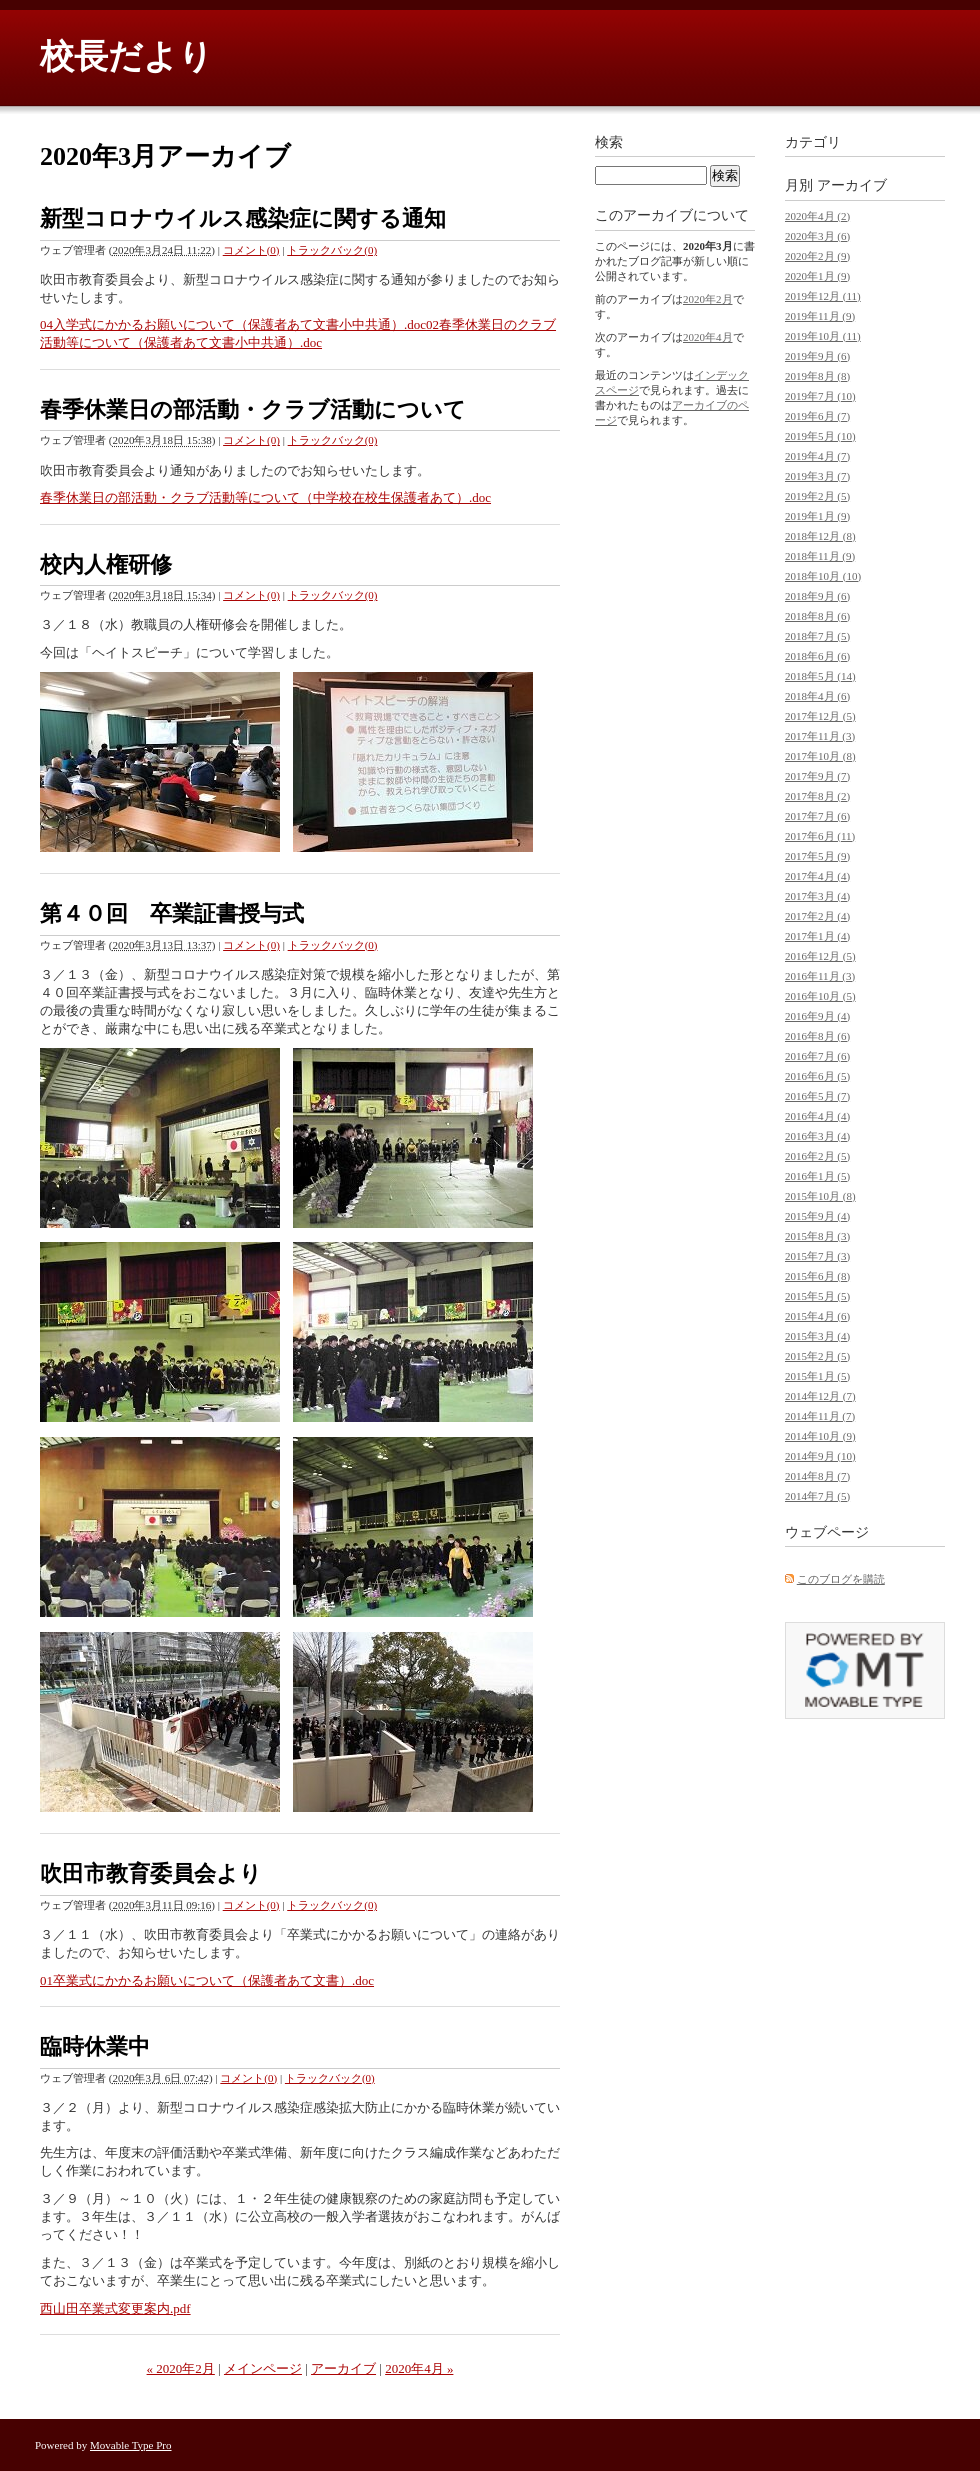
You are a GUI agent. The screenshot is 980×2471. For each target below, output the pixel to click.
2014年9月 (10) (820, 1456)
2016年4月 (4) (817, 1116)
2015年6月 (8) (817, 1276)
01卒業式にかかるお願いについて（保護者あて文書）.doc (207, 1980)
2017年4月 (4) (817, 876)
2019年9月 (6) (817, 356)
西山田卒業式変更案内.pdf (115, 2308)
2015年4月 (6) (817, 1316)
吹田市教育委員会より (151, 1873)
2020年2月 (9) (817, 256)
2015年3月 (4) (817, 1336)
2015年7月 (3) (817, 1256)
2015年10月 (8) (820, 1196)
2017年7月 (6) (817, 816)
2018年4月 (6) (817, 696)
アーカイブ (343, 2368)
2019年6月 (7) (817, 416)
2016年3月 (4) (817, 1136)
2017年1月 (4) (817, 936)
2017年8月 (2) (817, 796)
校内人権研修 (106, 564)
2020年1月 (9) (817, 276)
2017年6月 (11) (820, 836)
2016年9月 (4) (817, 1016)
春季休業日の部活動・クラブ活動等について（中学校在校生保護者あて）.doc (265, 497)
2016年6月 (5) (817, 1076)
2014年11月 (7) (820, 1416)
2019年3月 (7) (817, 476)
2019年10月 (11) (823, 336)
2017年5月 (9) (817, 856)
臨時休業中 (95, 2046)
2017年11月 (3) (820, 736)
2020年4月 (708, 337)
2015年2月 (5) (817, 1356)
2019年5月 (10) (820, 436)
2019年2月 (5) (817, 496)
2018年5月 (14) (820, 676)
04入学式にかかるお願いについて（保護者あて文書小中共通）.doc (233, 324)
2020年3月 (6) (817, 236)
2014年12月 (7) (820, 1396)
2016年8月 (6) (817, 1036)
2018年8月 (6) (817, 616)
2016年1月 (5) (817, 1176)
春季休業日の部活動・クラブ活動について (253, 409)
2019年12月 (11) (823, 296)
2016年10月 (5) (820, 996)
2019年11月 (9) (820, 316)
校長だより (126, 56)
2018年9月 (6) (817, 596)
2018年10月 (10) (823, 576)
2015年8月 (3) (817, 1236)
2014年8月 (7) (817, 1476)
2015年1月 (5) (817, 1376)
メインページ (263, 2368)
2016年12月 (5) (820, 956)
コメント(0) (251, 250)
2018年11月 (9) (820, 556)
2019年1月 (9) (817, 516)
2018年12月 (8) (820, 536)
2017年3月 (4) (817, 896)
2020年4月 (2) (817, 216)
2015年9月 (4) (817, 1216)
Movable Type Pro (131, 2445)
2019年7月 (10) (820, 396)
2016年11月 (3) (820, 976)
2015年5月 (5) (817, 1296)
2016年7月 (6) (817, 1056)
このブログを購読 (841, 1579)
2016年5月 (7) (817, 1096)
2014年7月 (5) (817, 1496)
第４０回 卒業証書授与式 (172, 913)
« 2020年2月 (181, 2368)
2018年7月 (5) (817, 636)
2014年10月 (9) (820, 1436)
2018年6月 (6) (817, 656)
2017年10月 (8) (820, 756)
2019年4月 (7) (817, 456)
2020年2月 (708, 299)
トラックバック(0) (332, 250)
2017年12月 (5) (820, 716)
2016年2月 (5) (817, 1156)
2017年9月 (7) (817, 776)
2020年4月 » (419, 2368)
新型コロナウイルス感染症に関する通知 (243, 218)
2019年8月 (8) (817, 376)
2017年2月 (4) (817, 916)
